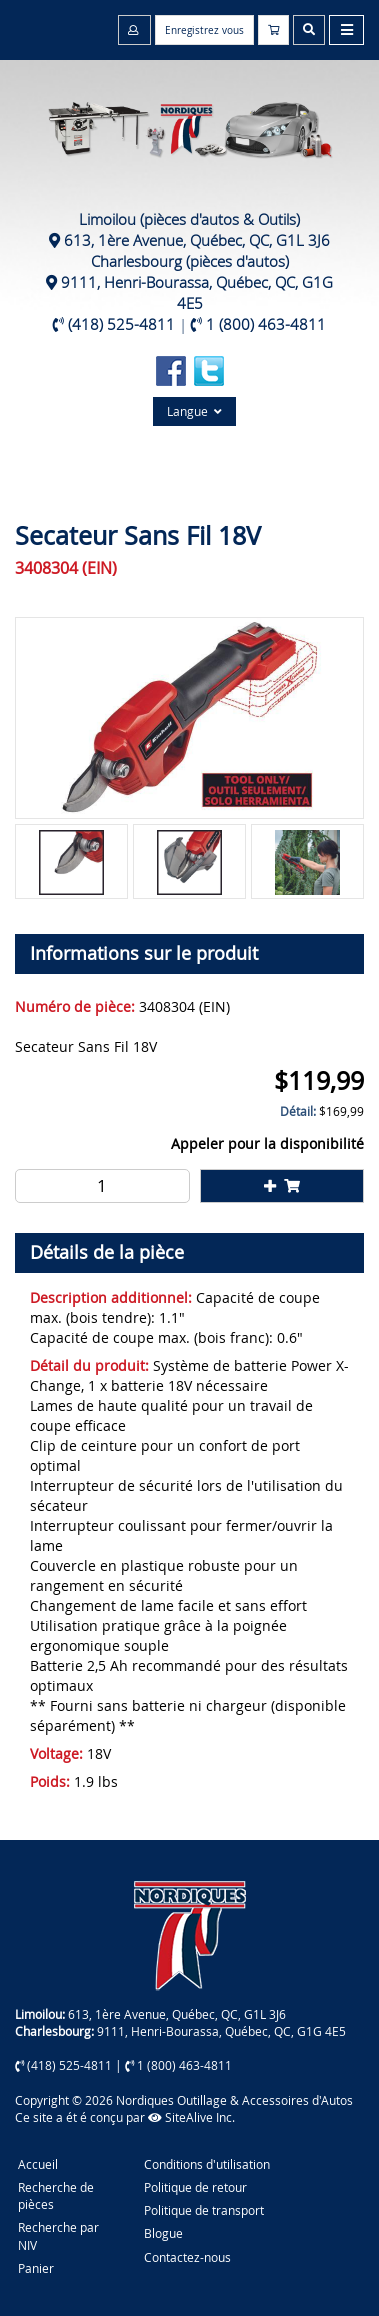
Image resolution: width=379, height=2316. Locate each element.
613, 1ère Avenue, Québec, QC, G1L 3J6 (197, 240)
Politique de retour (195, 2187)
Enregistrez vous (204, 30)
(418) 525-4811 (121, 324)
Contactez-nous (187, 2257)
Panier (36, 2268)
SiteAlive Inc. (191, 2117)
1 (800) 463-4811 (266, 324)
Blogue (163, 2233)
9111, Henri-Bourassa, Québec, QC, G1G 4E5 (197, 292)
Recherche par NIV (58, 2235)
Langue (194, 411)
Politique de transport (204, 2210)
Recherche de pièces (56, 2195)
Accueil (38, 2164)
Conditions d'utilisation (207, 2164)
